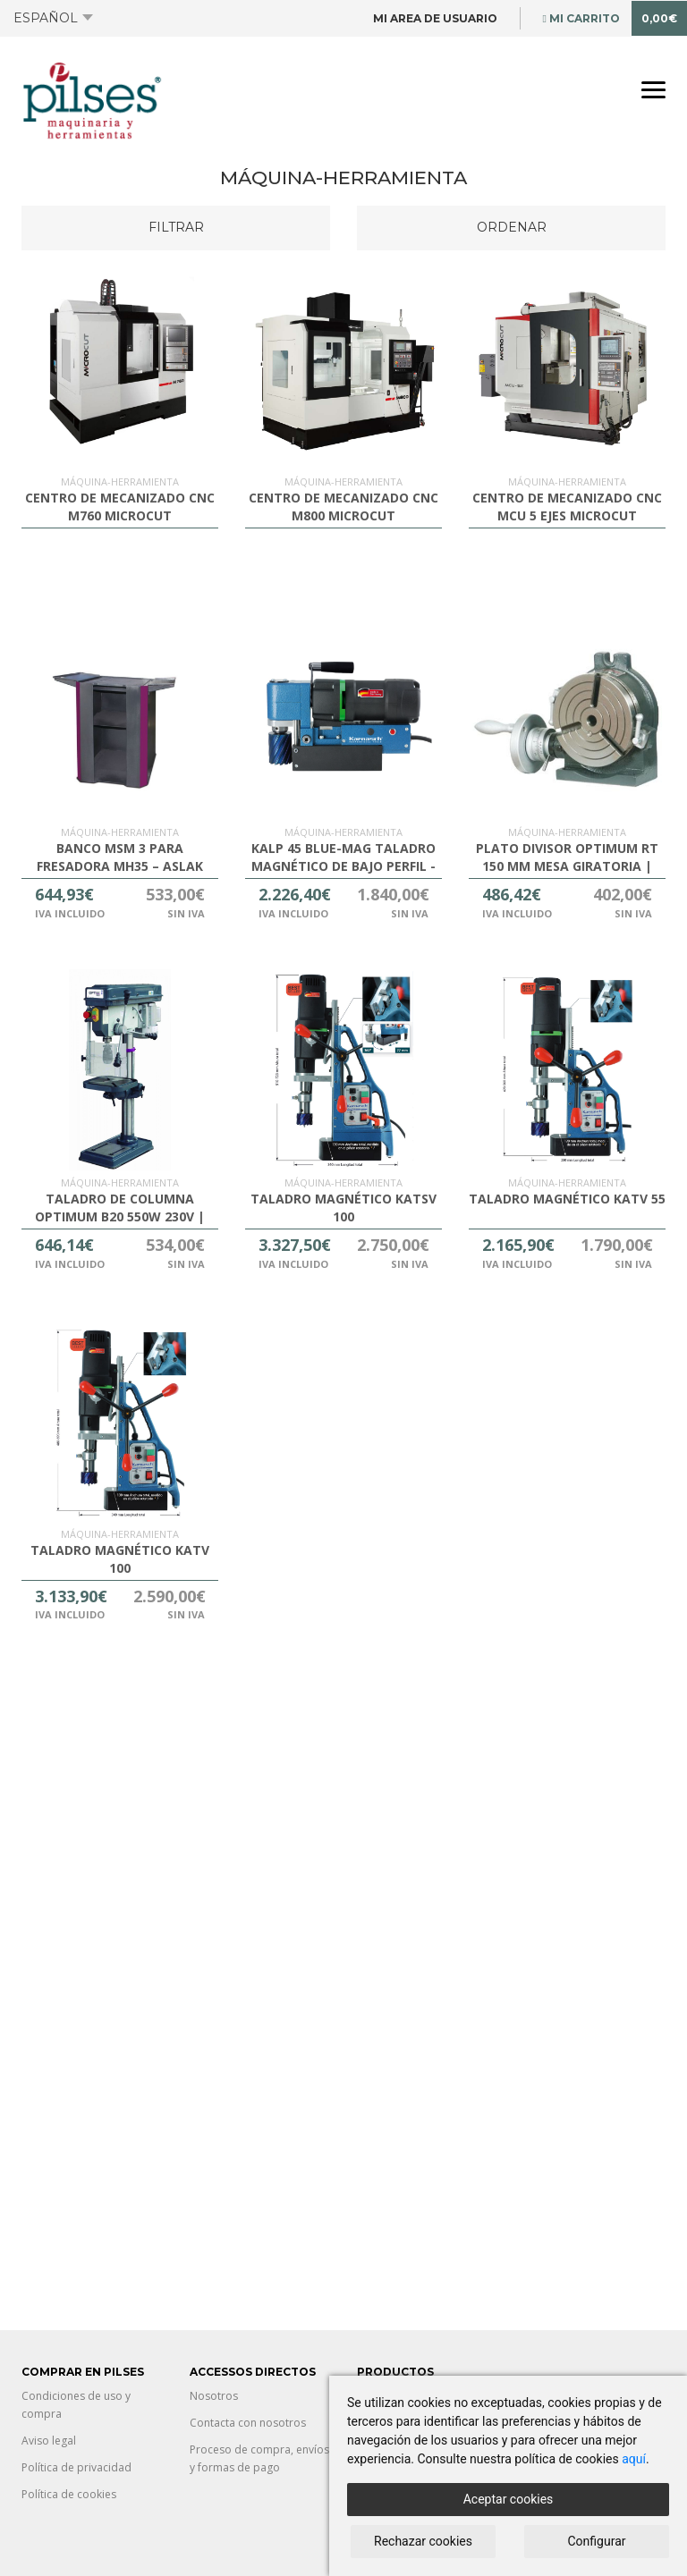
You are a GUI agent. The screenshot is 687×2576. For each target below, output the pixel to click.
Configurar (597, 2541)
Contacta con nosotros (248, 2422)
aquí (634, 2459)
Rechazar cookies (423, 2541)
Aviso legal (48, 2440)
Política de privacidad (76, 2467)
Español (53, 18)
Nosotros (214, 2395)
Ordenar (512, 227)
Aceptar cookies (508, 2499)
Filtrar (176, 227)
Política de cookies (68, 2494)
